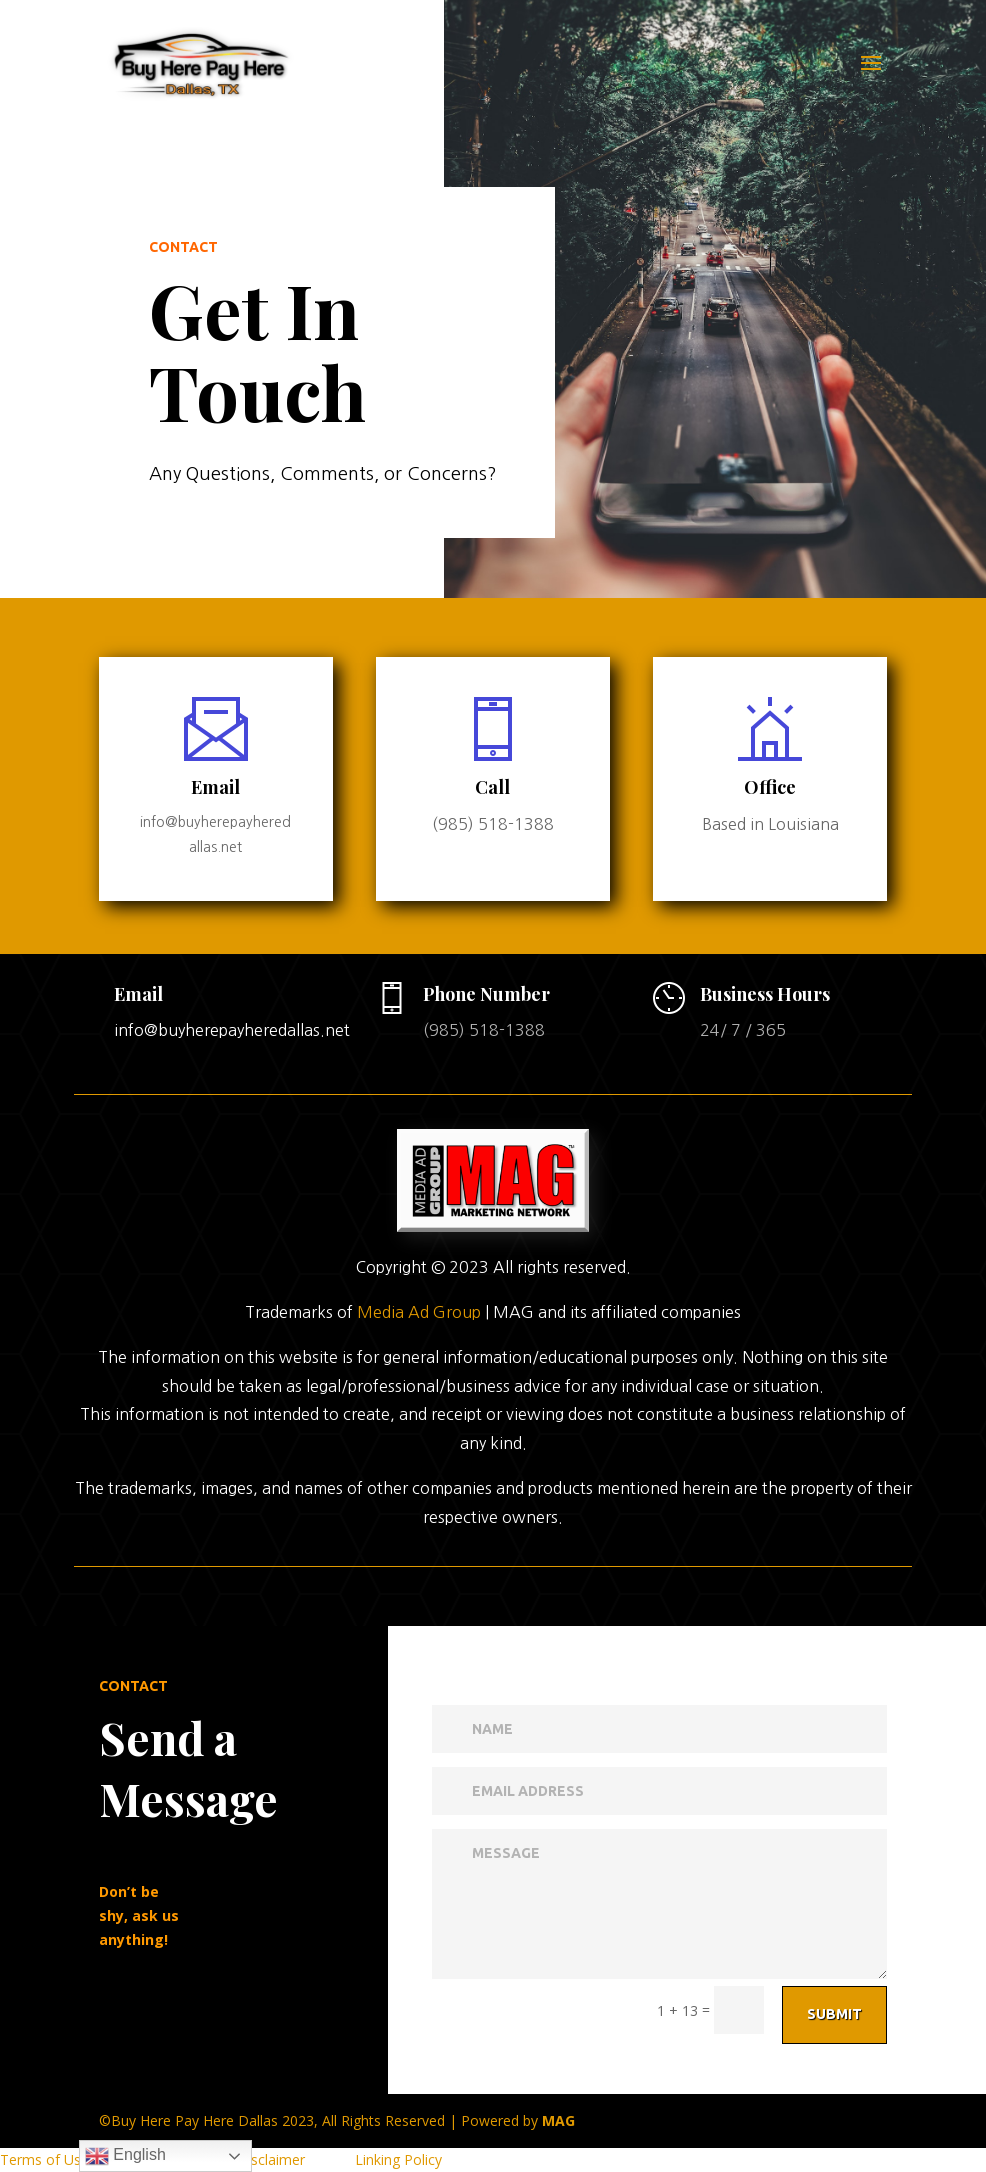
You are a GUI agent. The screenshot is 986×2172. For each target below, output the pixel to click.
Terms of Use (44, 2159)
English (125, 2156)
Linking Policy (398, 2159)
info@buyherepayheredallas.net (232, 1030)
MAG (558, 2120)
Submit (162, 2014)
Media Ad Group (419, 1549)
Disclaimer (271, 2159)
